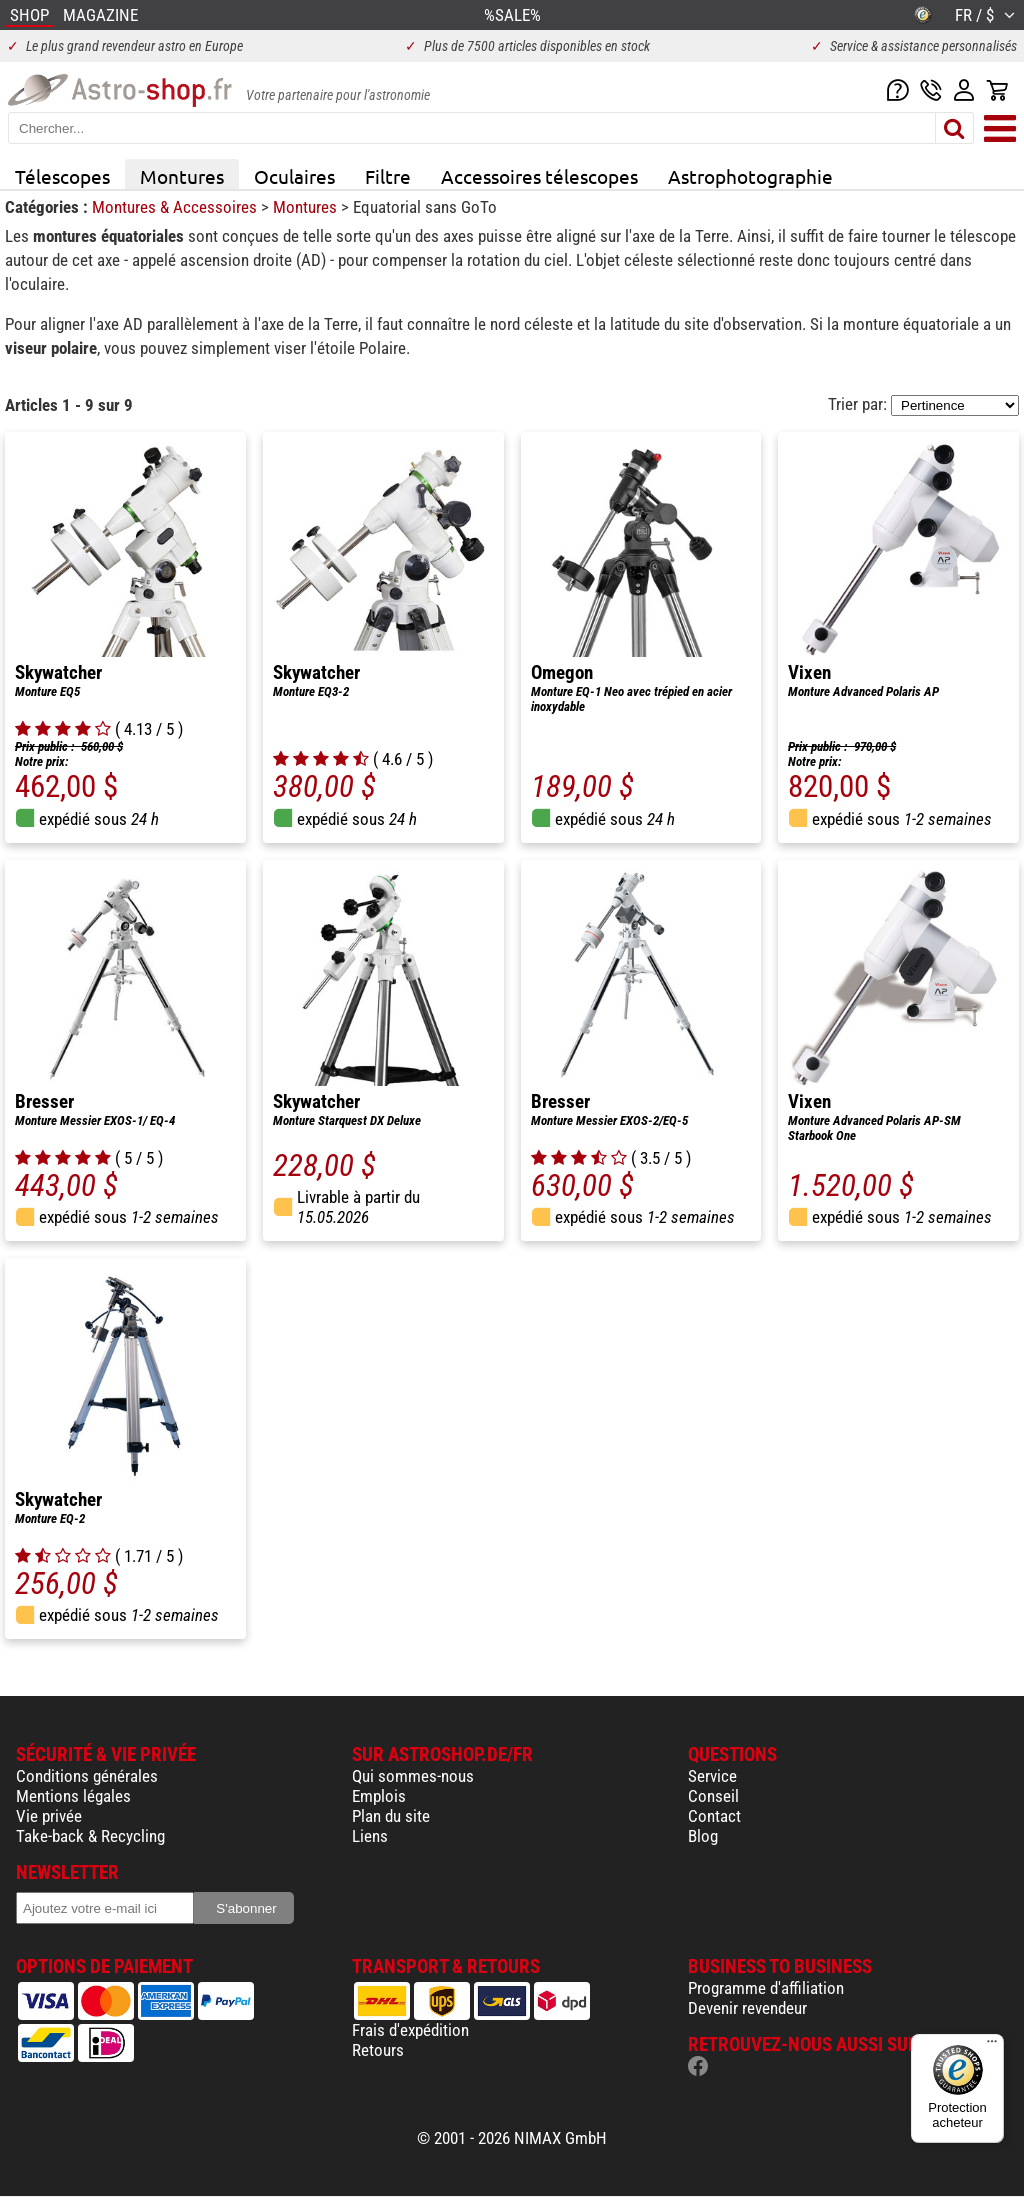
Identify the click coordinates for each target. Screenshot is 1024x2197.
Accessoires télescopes (539, 176)
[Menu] (992, 2046)
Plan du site (391, 1816)
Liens (370, 1836)
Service (712, 1776)
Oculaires (294, 176)
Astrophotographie (750, 176)
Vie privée (49, 1816)
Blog (703, 1836)
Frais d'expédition (410, 2030)
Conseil (713, 1796)
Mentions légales (73, 1796)
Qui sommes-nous (413, 1776)
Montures (182, 176)
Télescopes (62, 176)
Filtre (388, 176)
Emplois (379, 1796)
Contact (714, 1816)
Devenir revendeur (747, 2008)
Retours (378, 2050)
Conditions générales (87, 1776)
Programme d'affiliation (766, 1988)
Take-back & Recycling (90, 1836)
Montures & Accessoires (176, 207)
